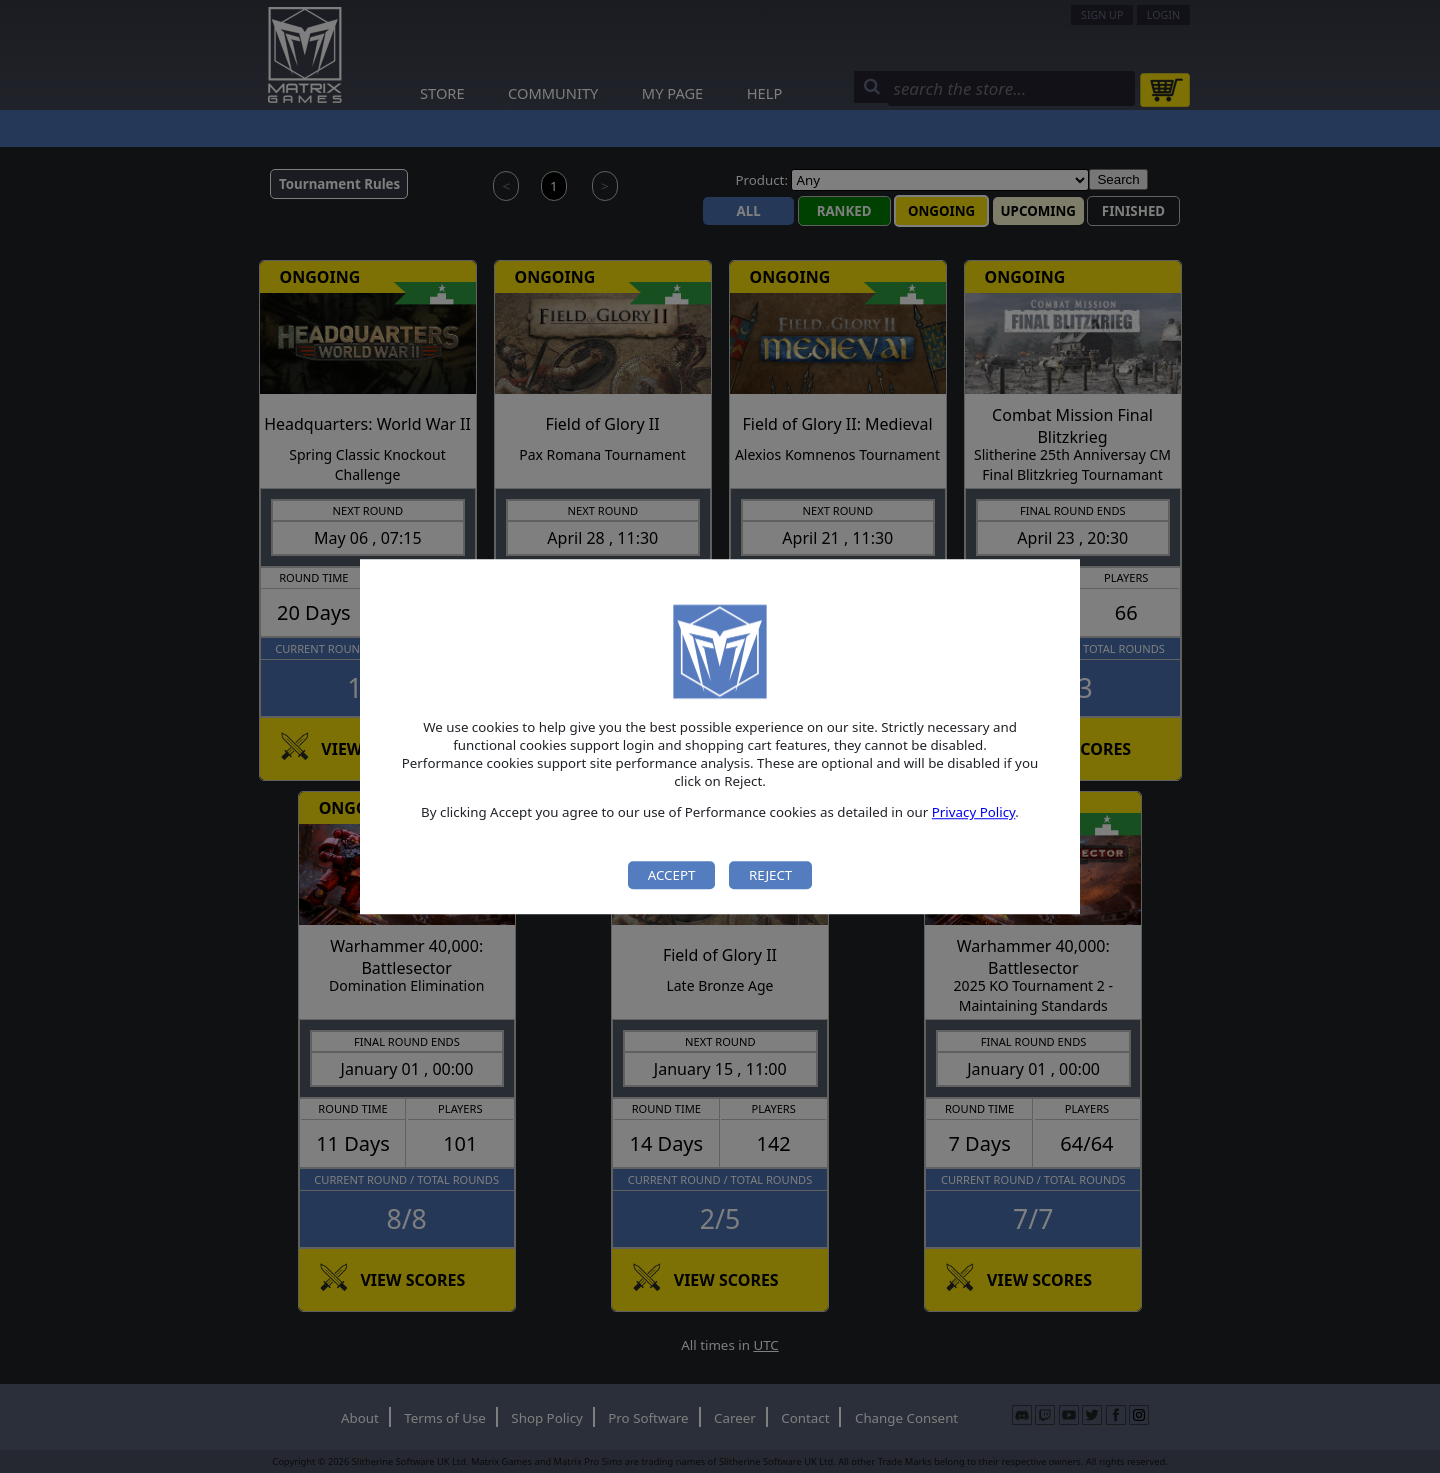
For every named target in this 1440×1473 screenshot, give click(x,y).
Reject (770, 875)
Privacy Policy (974, 813)
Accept (672, 875)
